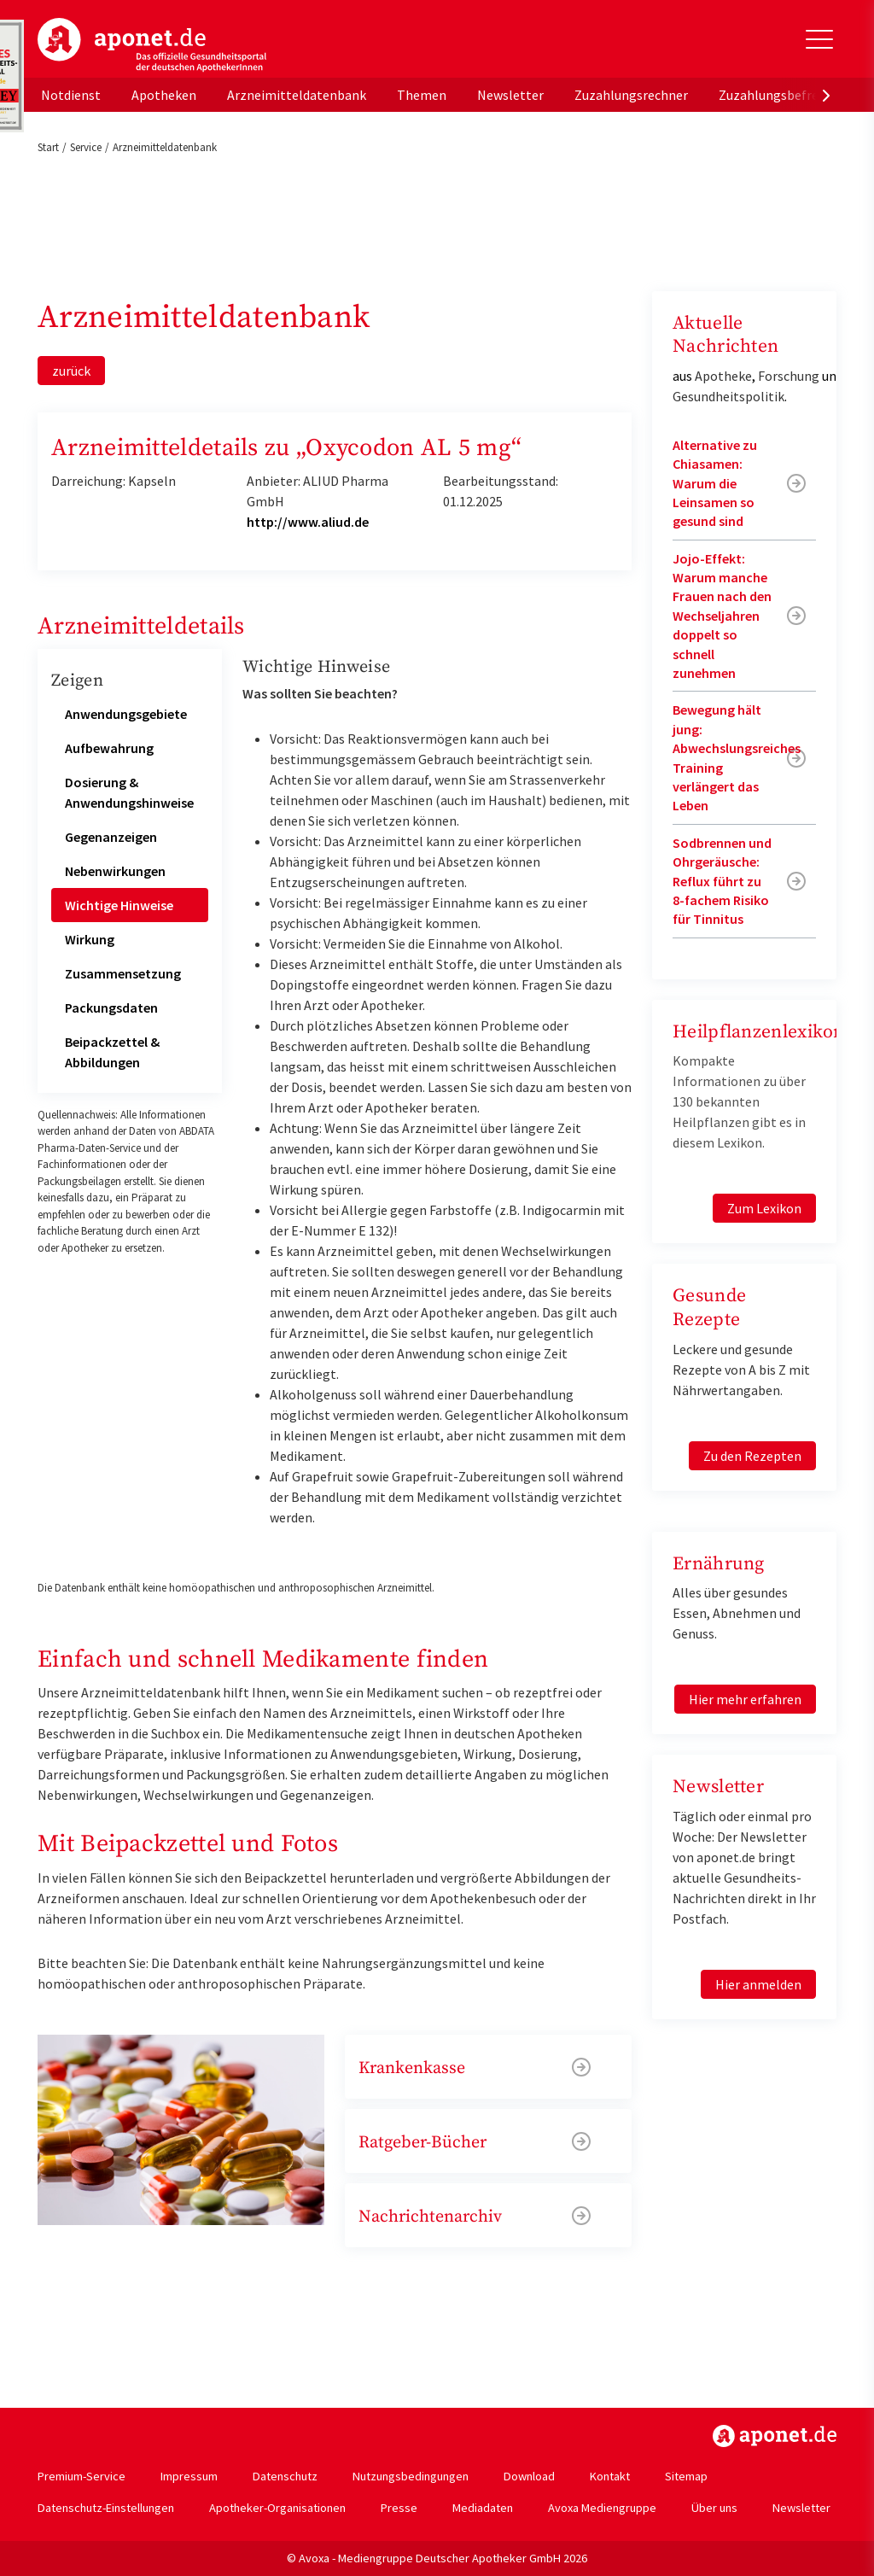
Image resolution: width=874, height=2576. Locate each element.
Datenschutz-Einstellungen (106, 2507)
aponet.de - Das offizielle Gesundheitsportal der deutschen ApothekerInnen (152, 45)
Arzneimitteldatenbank (296, 94)
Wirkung (89, 939)
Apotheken (163, 94)
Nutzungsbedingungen (411, 2476)
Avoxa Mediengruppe (602, 2507)
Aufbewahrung (109, 747)
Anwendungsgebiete (126, 713)
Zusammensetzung (123, 973)
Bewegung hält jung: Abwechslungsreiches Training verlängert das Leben (737, 757)
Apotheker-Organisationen (277, 2507)
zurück (71, 370)
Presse (399, 2507)
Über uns (714, 2507)
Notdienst (71, 94)
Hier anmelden (758, 1984)
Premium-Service (81, 2476)
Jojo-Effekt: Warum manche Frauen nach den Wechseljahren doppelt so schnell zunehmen (722, 615)
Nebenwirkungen (115, 870)
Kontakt (610, 2476)
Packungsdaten (111, 1007)
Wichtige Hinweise (119, 905)
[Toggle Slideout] (819, 39)
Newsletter (510, 94)
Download (529, 2476)
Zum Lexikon (764, 1208)
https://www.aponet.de (774, 2436)
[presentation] (826, 95)
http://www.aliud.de (308, 521)
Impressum (189, 2476)
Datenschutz (285, 2476)
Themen (421, 94)
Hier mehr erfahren (745, 1699)
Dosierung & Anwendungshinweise (129, 792)
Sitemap (686, 2476)
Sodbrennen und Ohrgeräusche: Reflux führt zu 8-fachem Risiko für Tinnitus (722, 881)
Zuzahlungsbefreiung (781, 94)
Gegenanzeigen (111, 836)
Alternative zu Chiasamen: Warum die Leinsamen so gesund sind (715, 483)
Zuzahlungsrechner (631, 94)
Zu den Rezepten (752, 1455)
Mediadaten (482, 2507)
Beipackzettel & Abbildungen (112, 1052)
